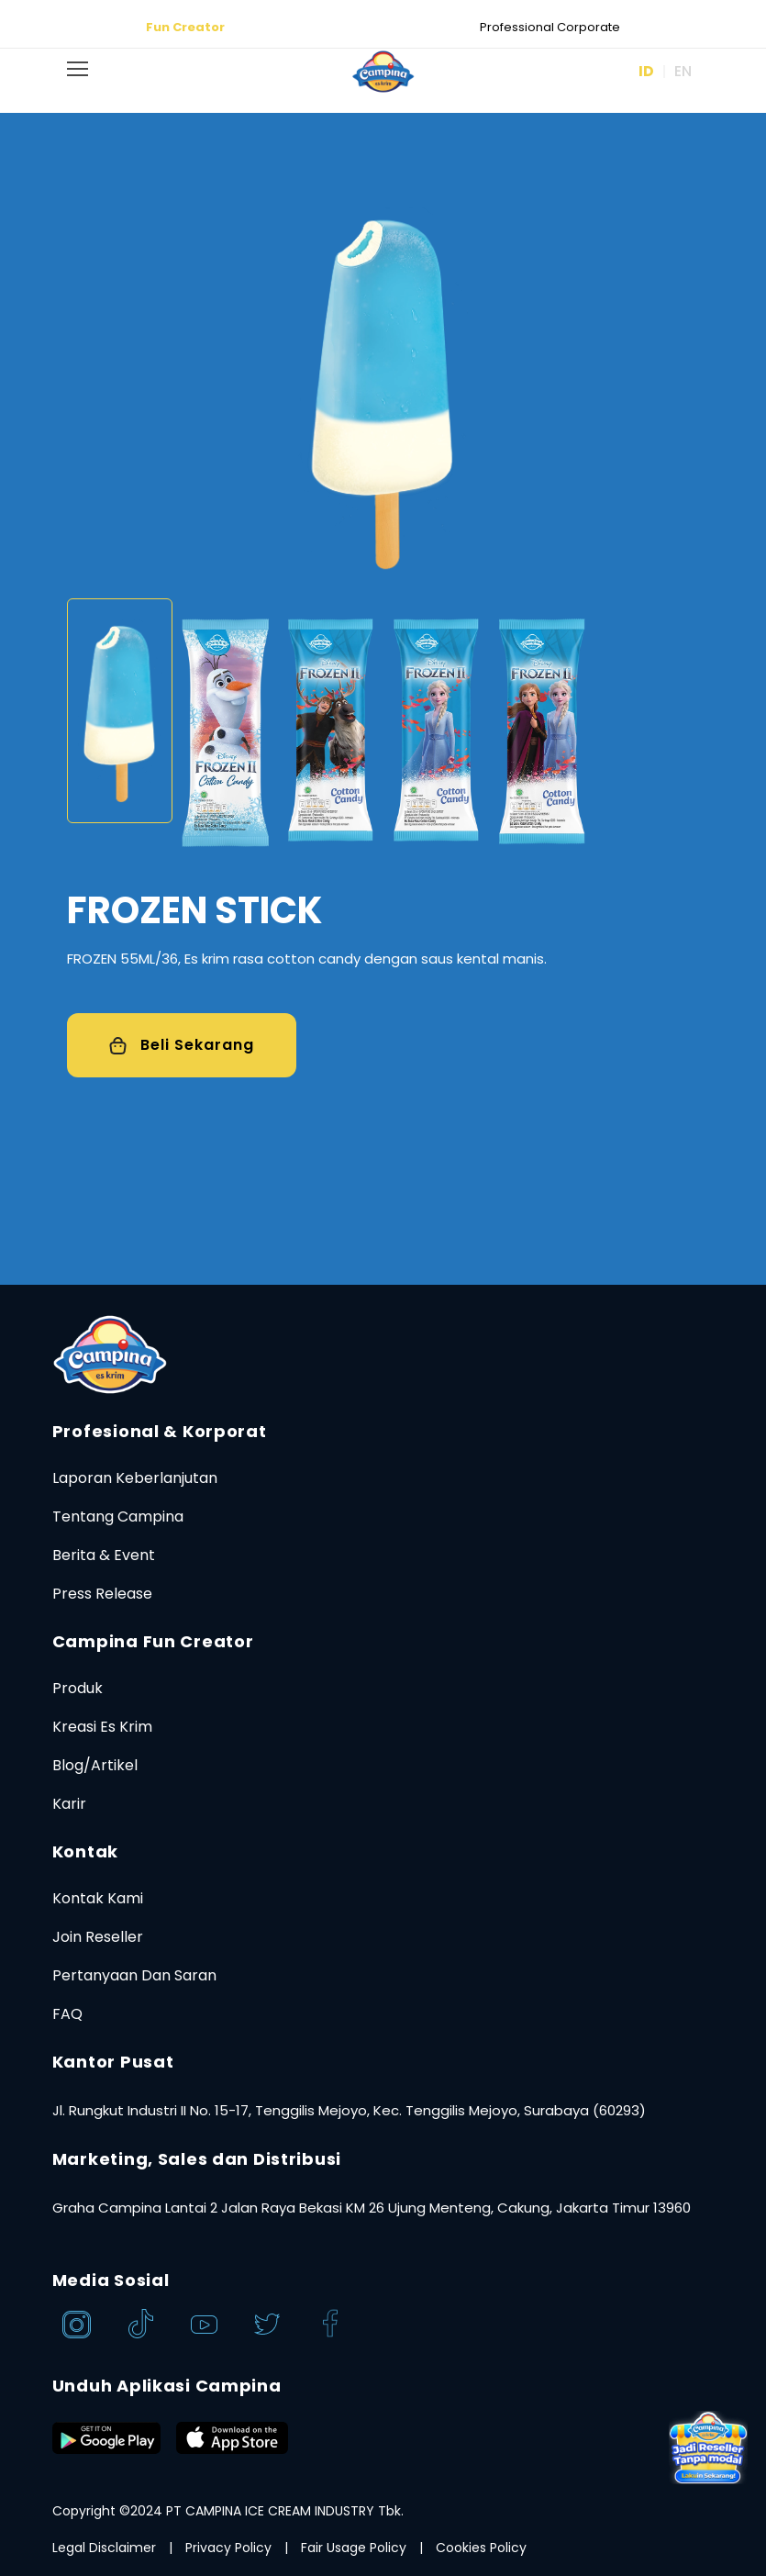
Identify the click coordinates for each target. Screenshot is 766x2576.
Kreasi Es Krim (102, 1726)
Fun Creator (185, 27)
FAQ (67, 2013)
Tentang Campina (117, 1516)
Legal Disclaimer (104, 2547)
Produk (77, 1688)
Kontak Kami (97, 1898)
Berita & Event (103, 1555)
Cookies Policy (481, 2547)
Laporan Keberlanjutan (134, 1478)
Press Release (102, 1593)
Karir (69, 1803)
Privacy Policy (228, 2547)
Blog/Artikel (95, 1765)
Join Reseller (97, 1936)
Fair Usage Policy (353, 2547)
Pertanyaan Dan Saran (134, 1975)
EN (683, 71)
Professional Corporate (550, 27)
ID (646, 71)
